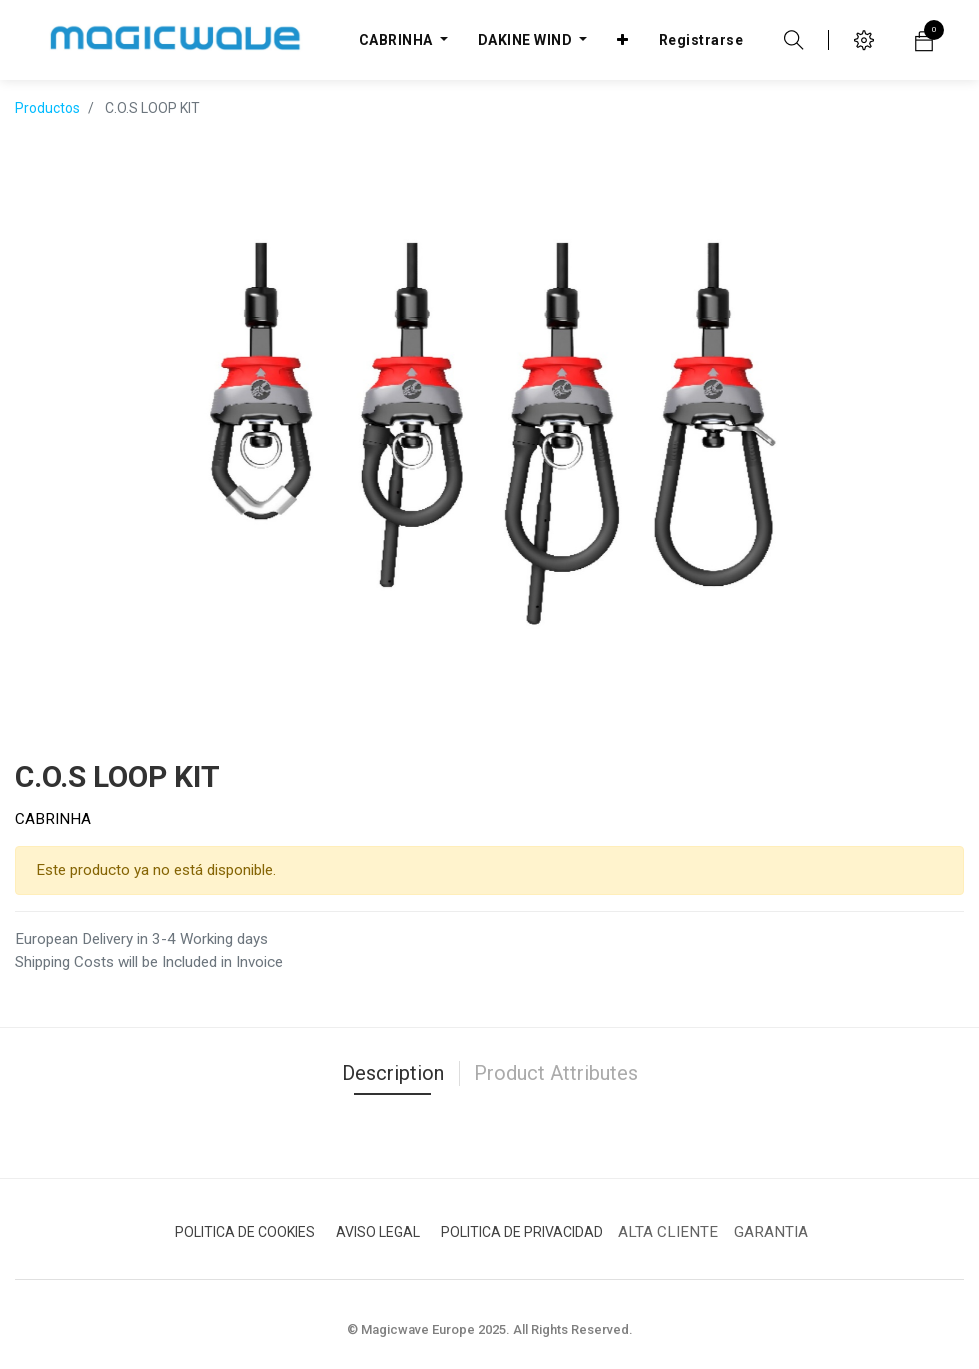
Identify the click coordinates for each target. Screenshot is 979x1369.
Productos (47, 108)
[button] (623, 40)
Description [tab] (393, 1073)
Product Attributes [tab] (556, 1073)
